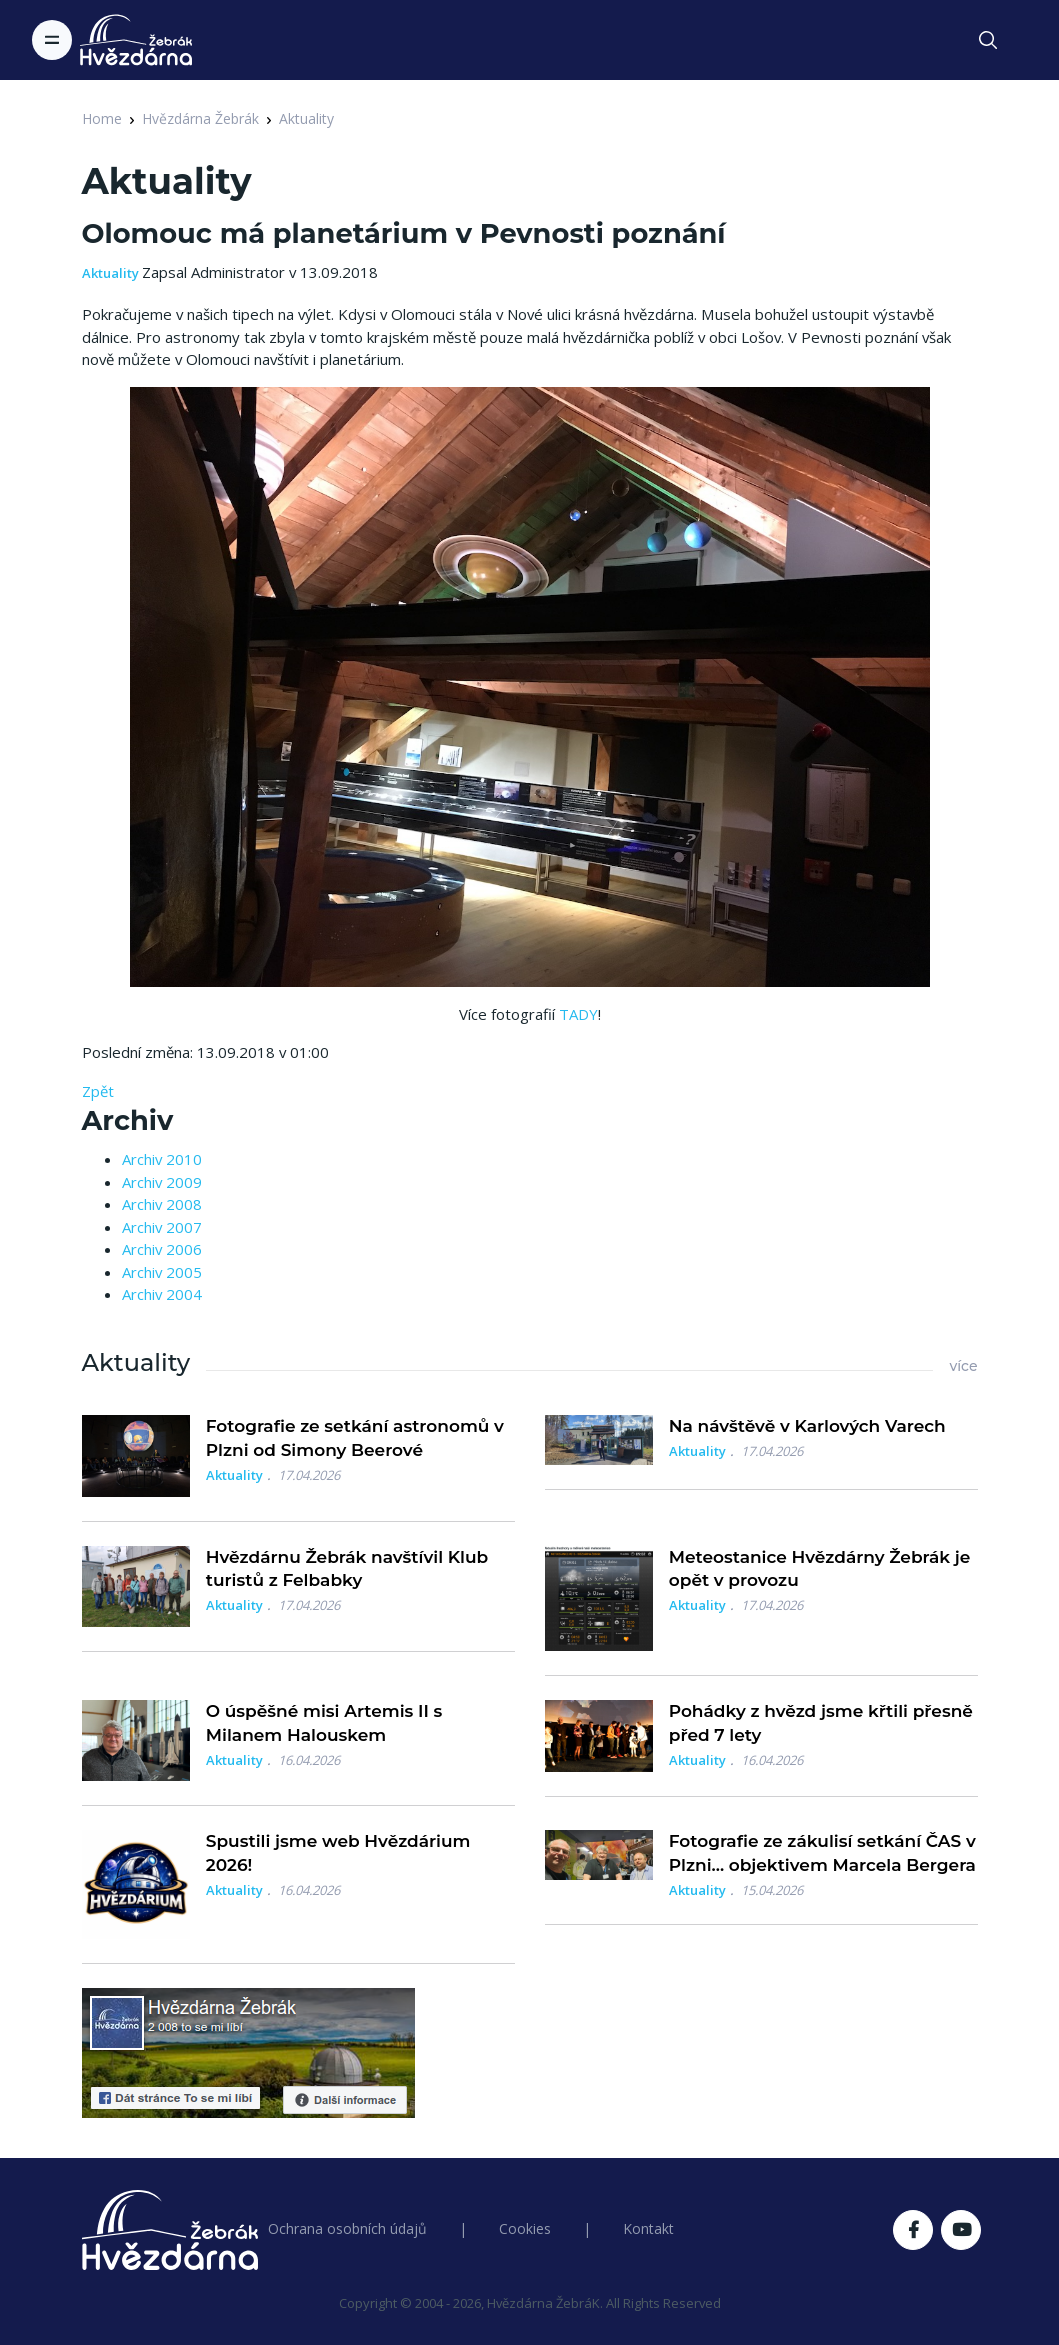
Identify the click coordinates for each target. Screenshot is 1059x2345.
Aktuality (306, 118)
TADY (578, 1014)
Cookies (525, 2228)
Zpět (98, 1091)
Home (102, 118)
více (963, 1366)
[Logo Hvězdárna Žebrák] (136, 40)
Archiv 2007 (162, 1227)
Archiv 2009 (162, 1182)
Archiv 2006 (162, 1249)
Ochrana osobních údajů (347, 2228)
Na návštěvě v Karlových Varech (807, 1426)
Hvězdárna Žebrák (200, 118)
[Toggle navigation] (52, 40)
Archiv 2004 (162, 1294)
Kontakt (648, 2228)
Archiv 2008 (162, 1204)
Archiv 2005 (162, 1272)
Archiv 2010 (162, 1159)
